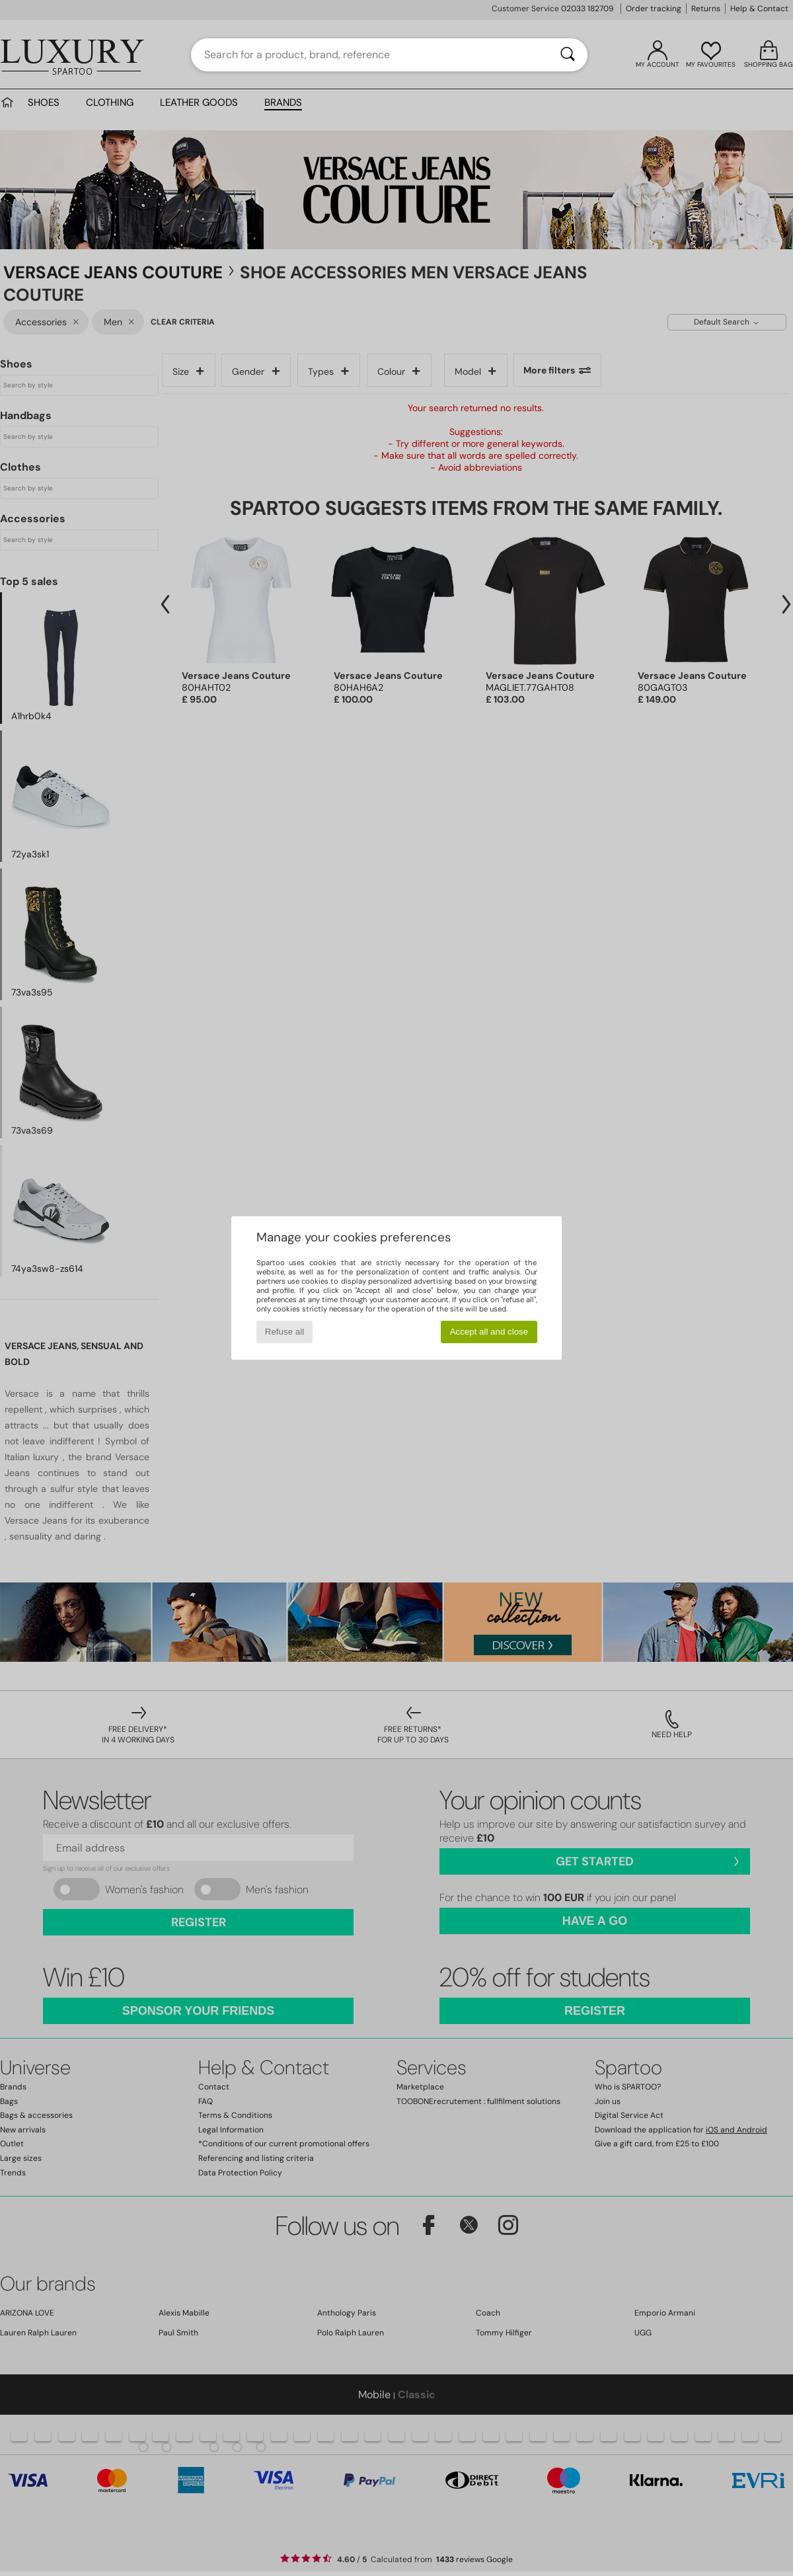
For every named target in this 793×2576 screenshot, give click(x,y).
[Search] (567, 54)
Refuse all (284, 1332)
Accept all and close (489, 1332)
